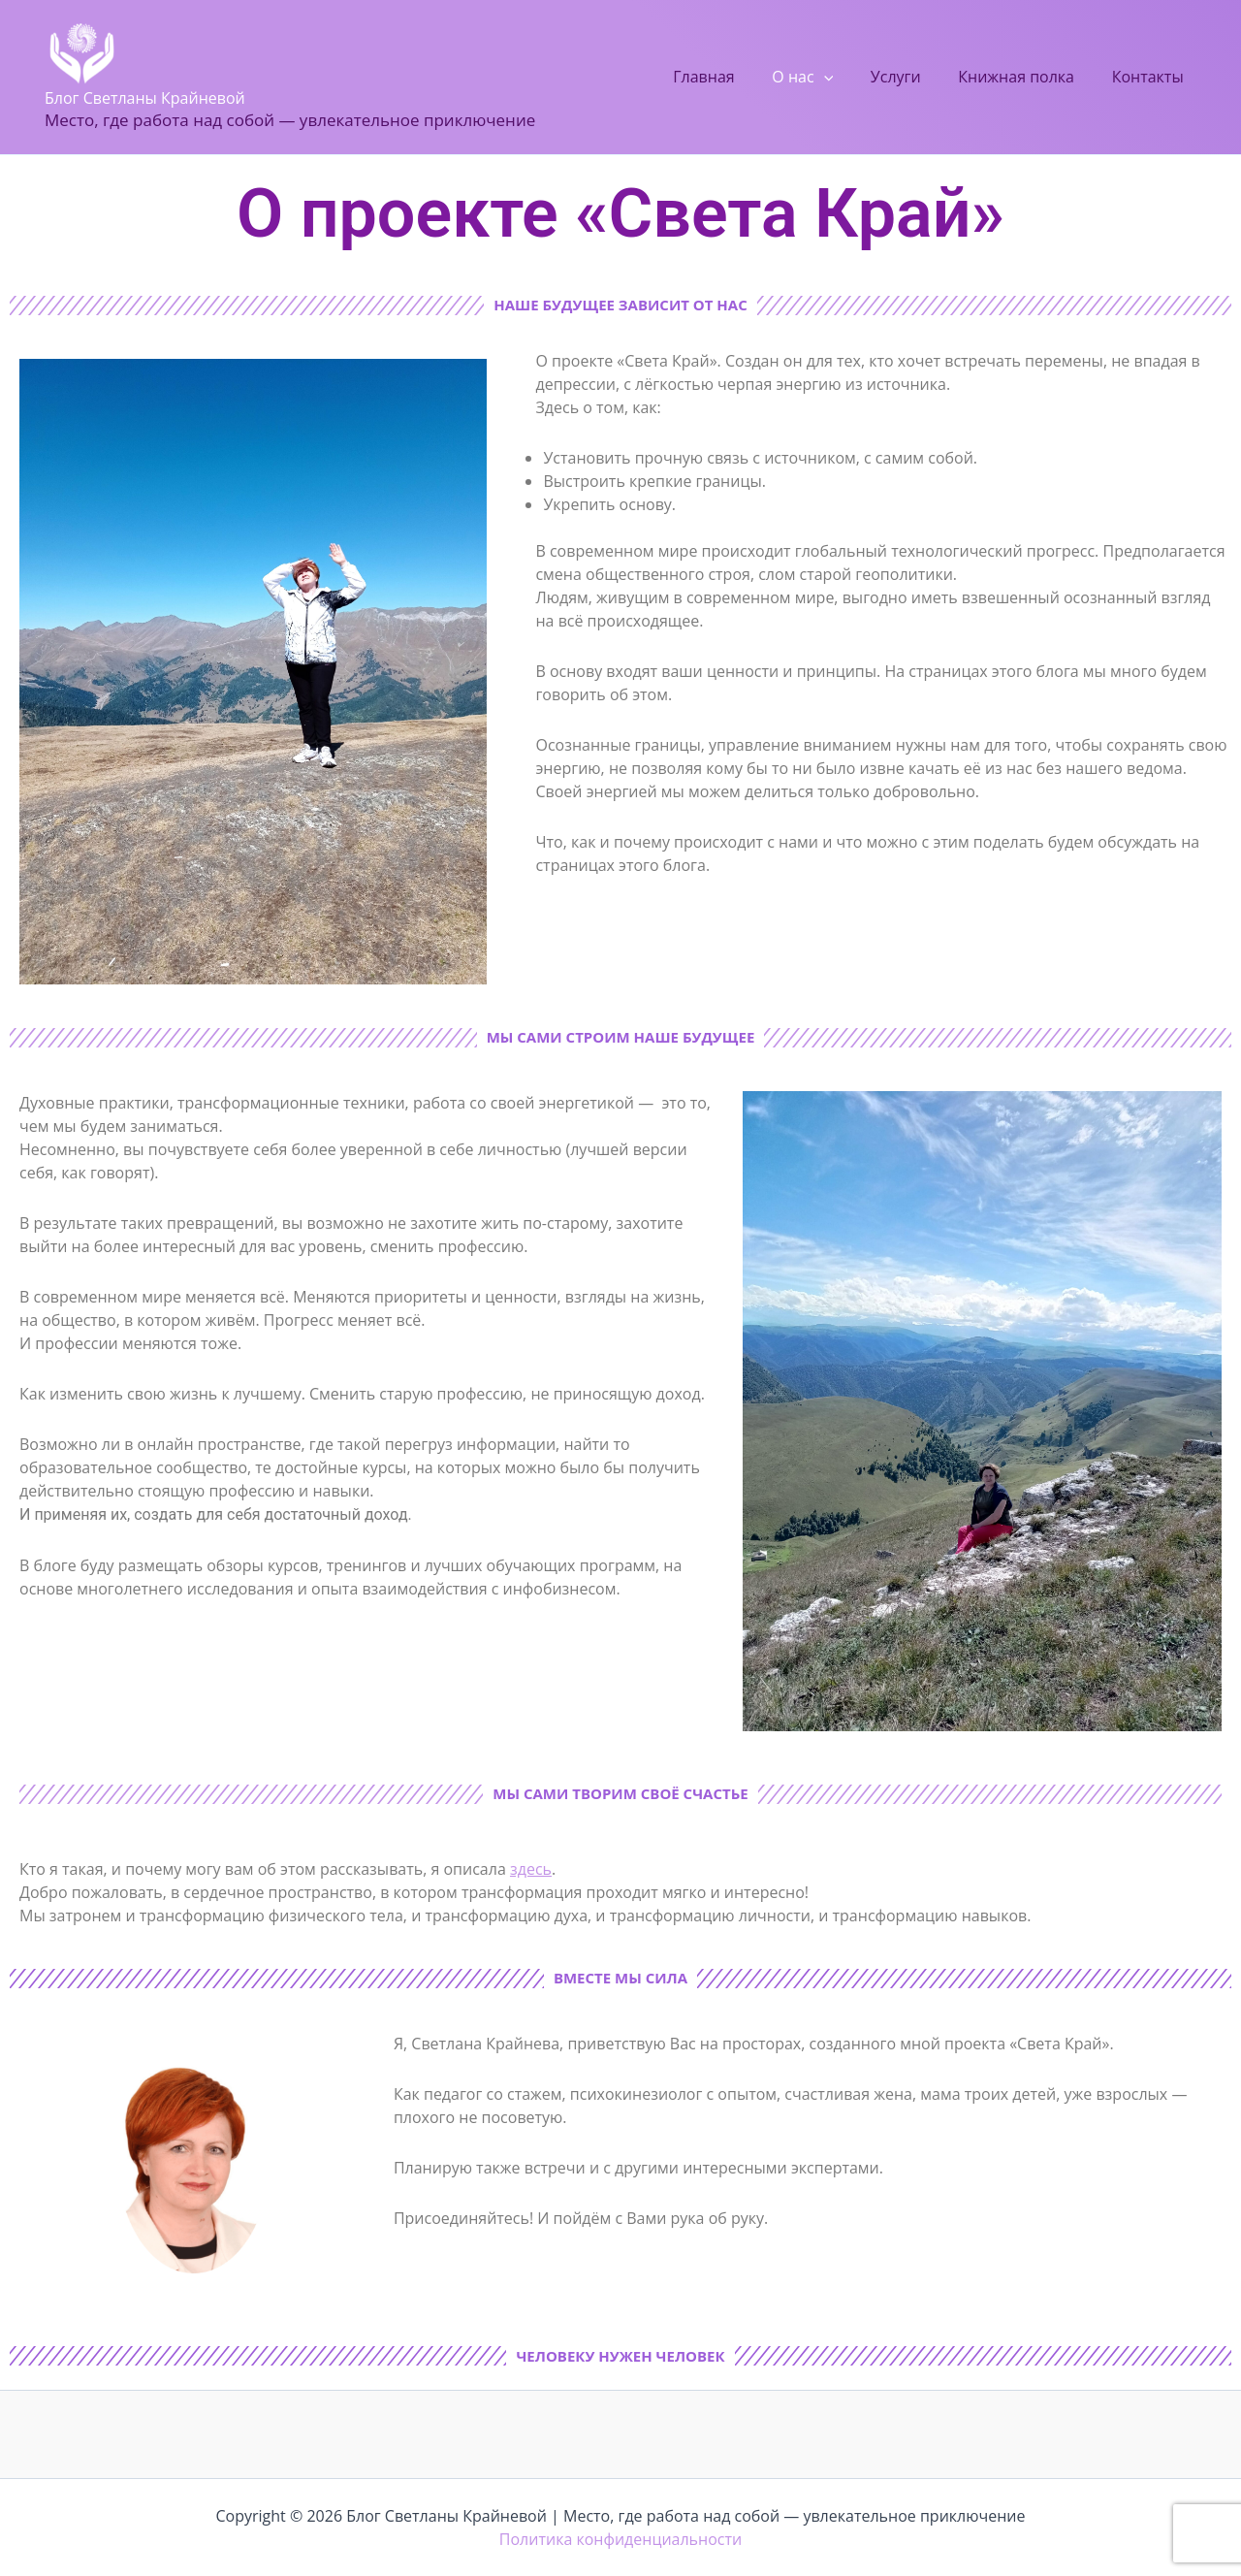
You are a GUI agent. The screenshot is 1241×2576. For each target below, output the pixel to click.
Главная (732, 76)
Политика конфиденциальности (620, 2539)
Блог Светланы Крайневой (145, 98)
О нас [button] (825, 76)
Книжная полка (1026, 76)
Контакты (1151, 76)
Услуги (911, 76)
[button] (846, 76)
